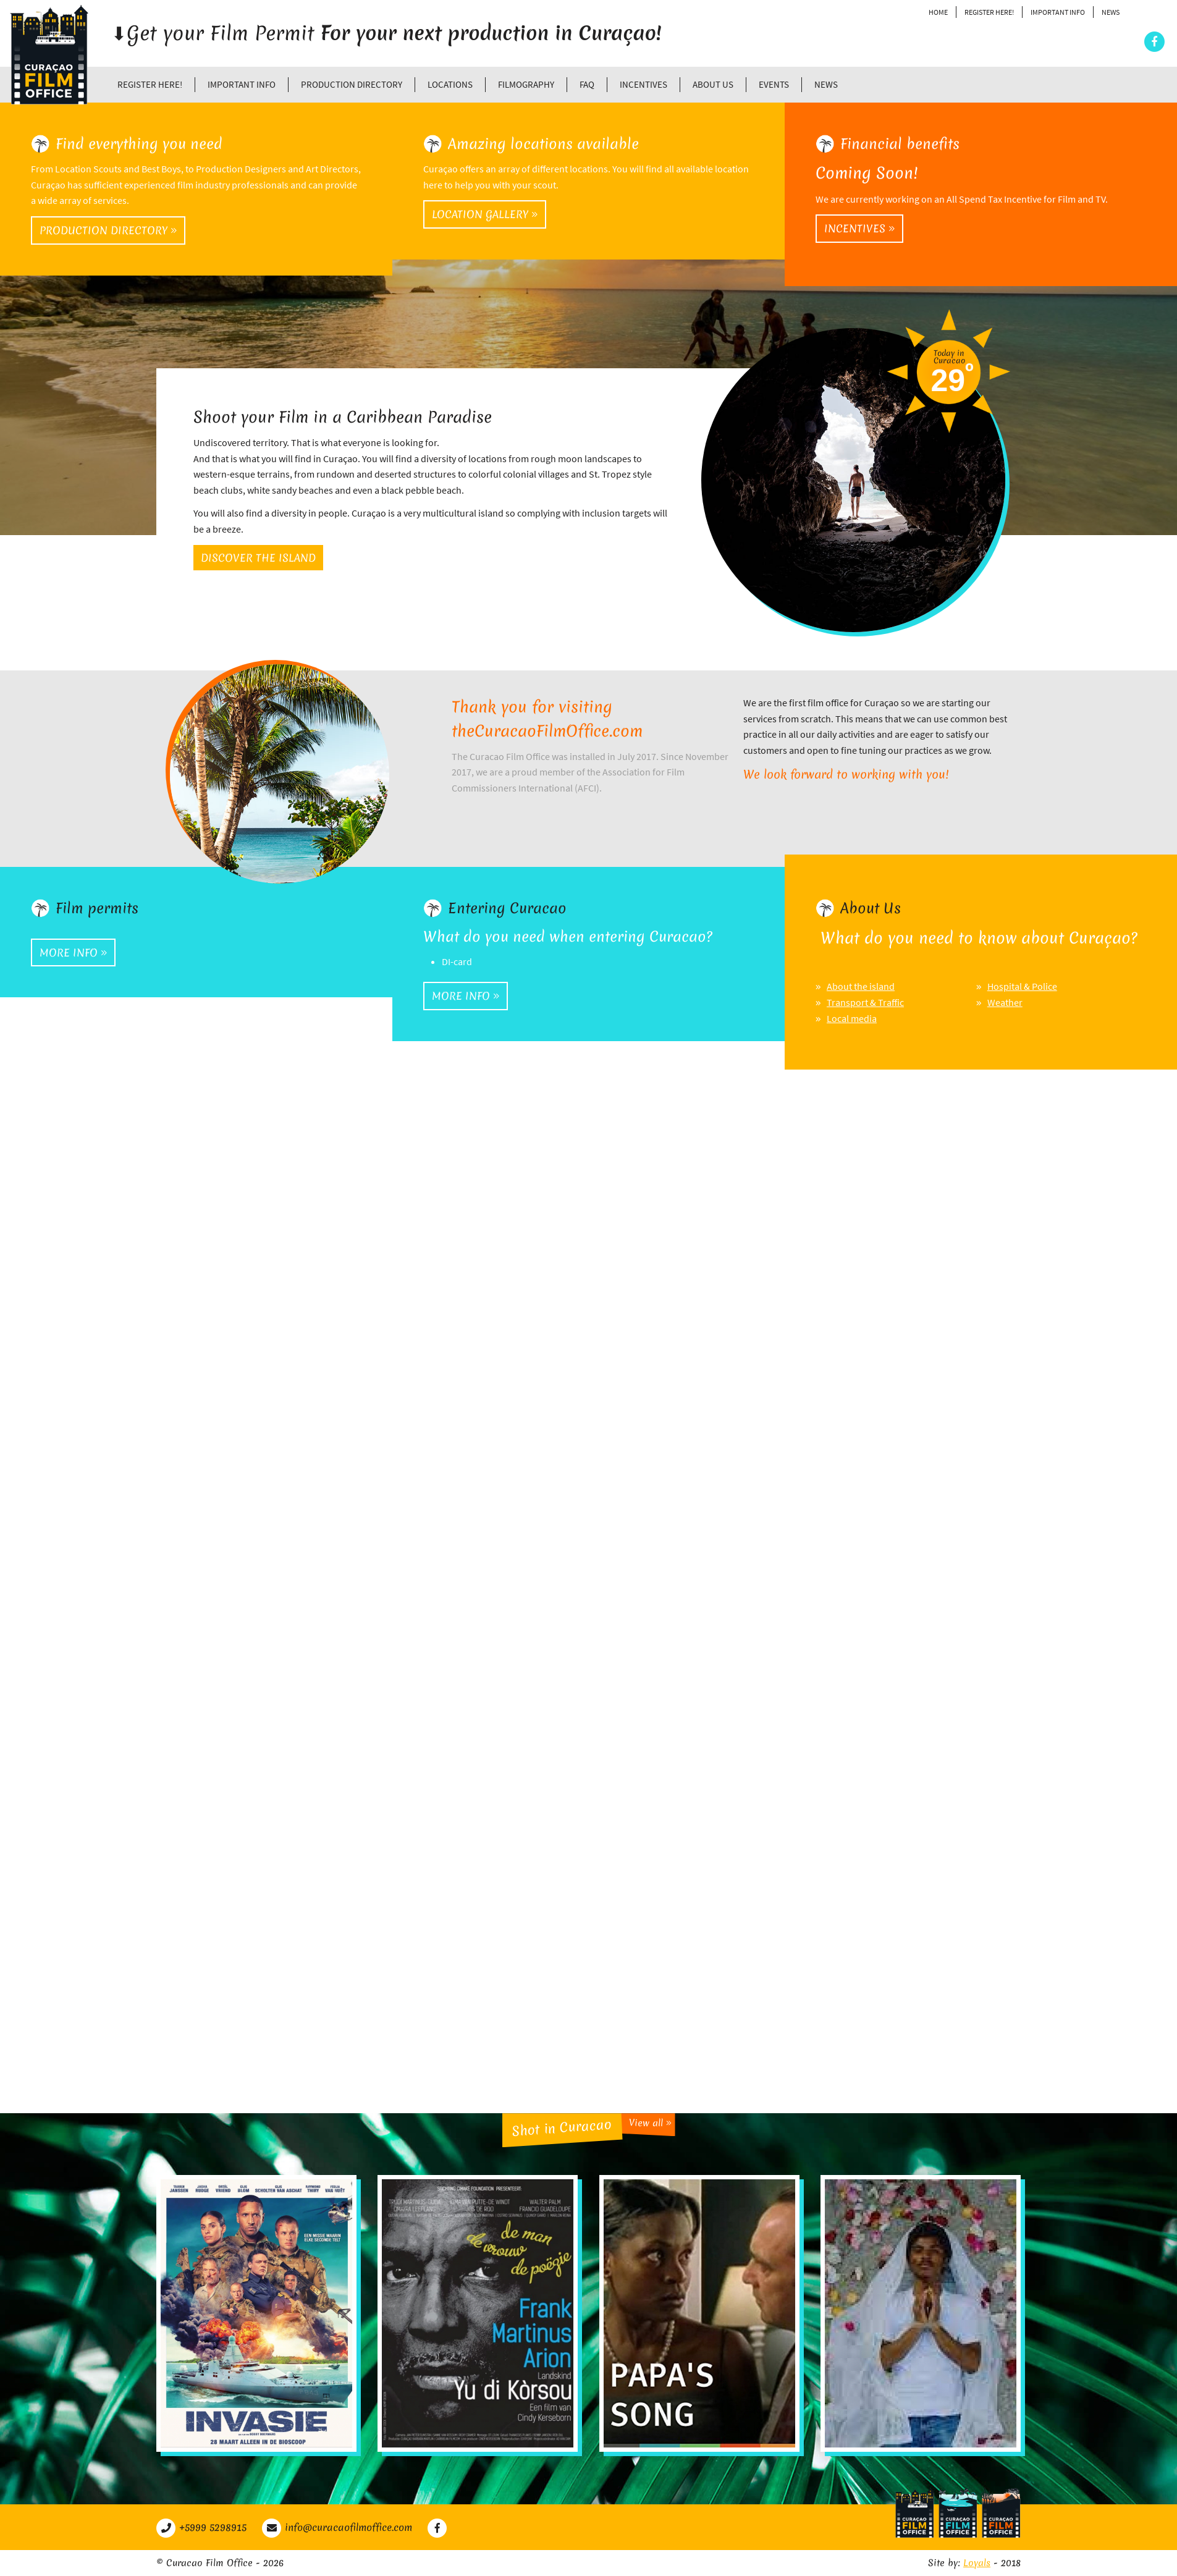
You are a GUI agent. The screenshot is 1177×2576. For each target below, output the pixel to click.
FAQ (587, 84)
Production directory (351, 84)
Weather (1005, 1002)
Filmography (526, 84)
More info (73, 952)
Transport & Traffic (865, 1002)
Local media (852, 1018)
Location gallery (485, 214)
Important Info (1058, 12)
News (1111, 12)
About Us (713, 84)
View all (649, 2123)
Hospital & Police (1022, 986)
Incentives (643, 84)
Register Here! (989, 12)
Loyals (976, 2563)
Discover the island (258, 558)
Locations (450, 84)
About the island (861, 986)
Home (938, 12)
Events (774, 84)
